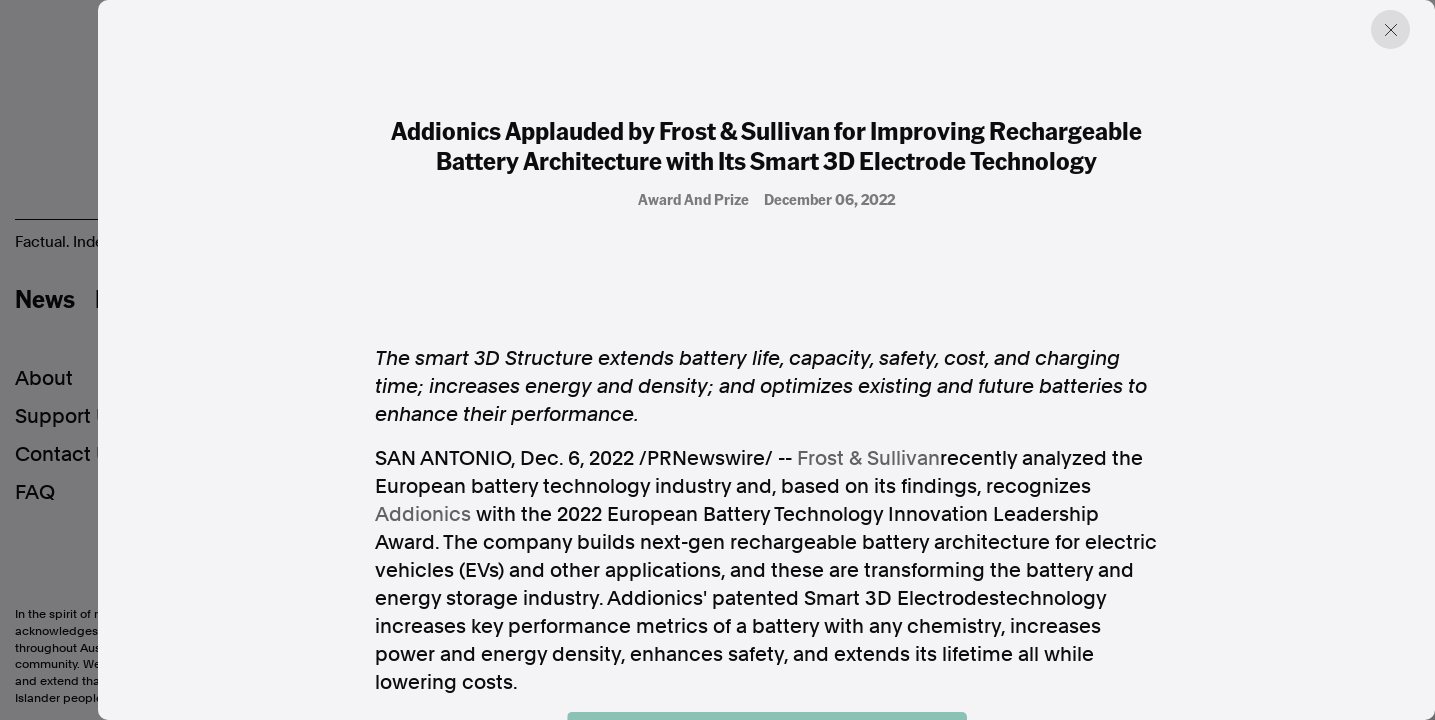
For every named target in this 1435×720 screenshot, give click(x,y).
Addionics (423, 514)
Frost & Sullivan (868, 458)
